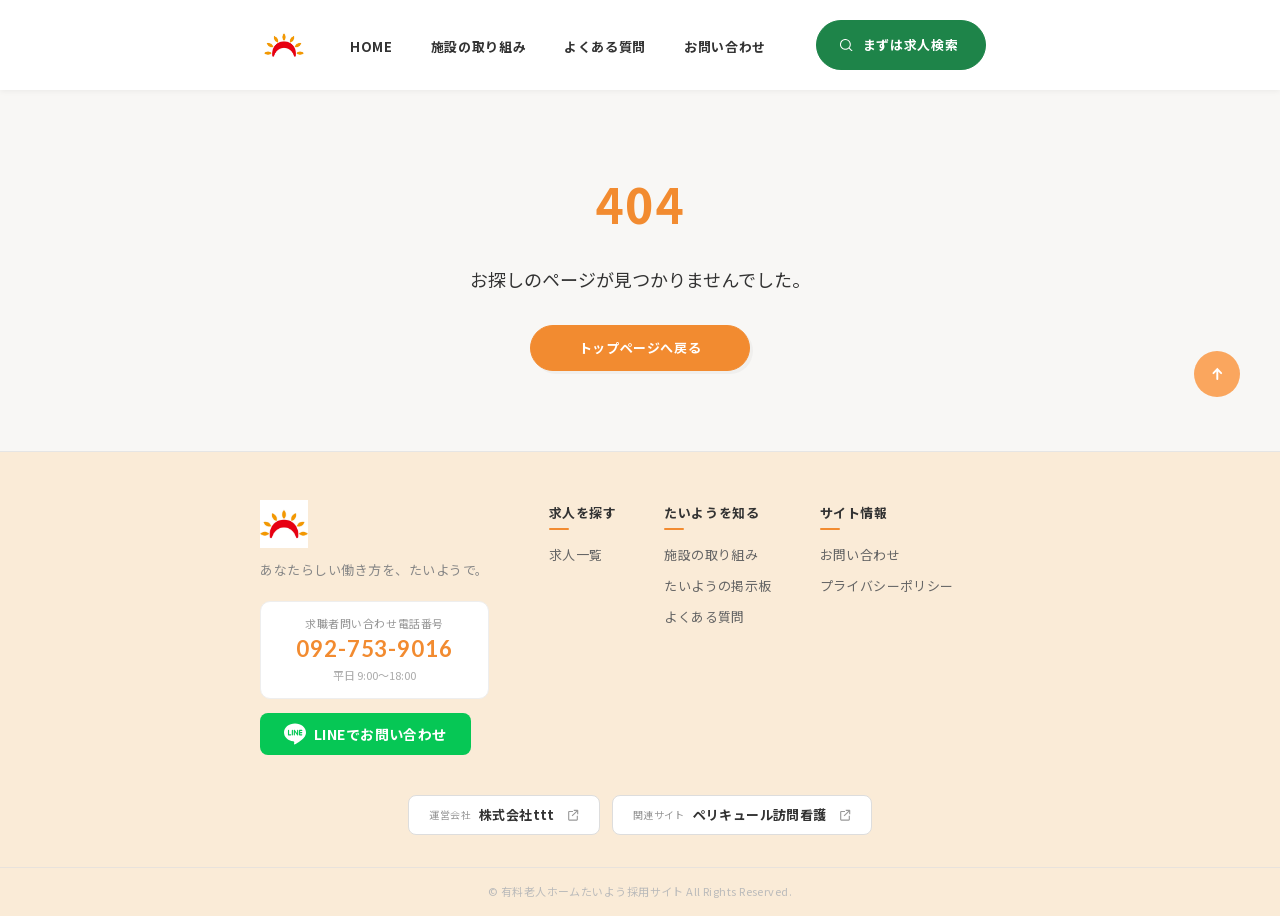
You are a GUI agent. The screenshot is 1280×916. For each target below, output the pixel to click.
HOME (371, 47)
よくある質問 (605, 47)
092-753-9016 (374, 648)
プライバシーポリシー (887, 586)
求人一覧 (576, 555)
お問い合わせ (725, 47)
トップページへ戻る (640, 347)
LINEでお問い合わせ (365, 734)
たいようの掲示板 (717, 586)
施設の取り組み (479, 47)
